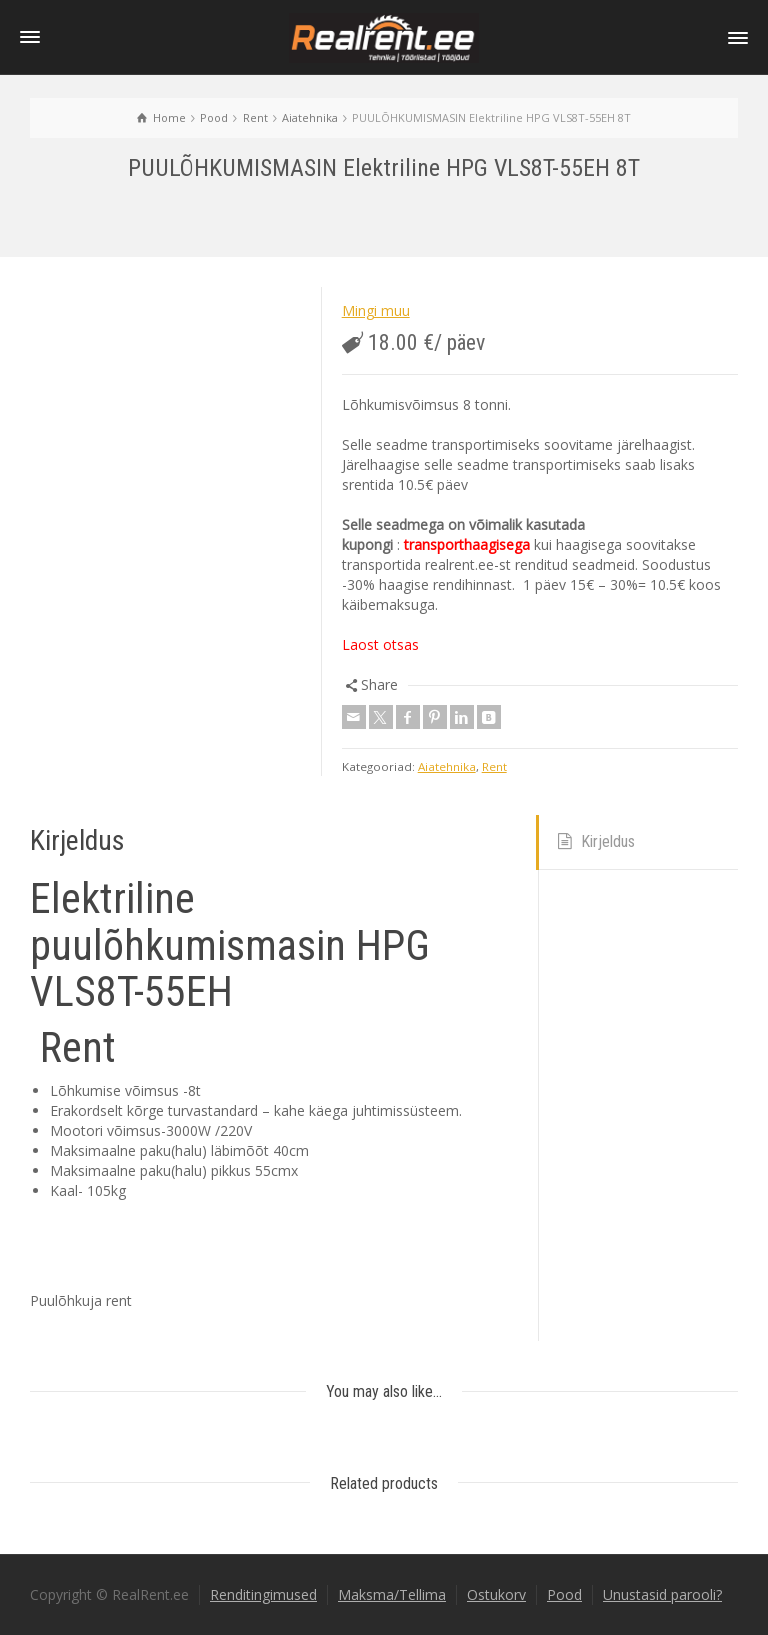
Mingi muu (376, 310)
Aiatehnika (447, 766)
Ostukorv (496, 1594)
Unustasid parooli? (662, 1594)
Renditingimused (263, 1594)
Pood (564, 1594)
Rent (494, 766)
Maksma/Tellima (392, 1594)
